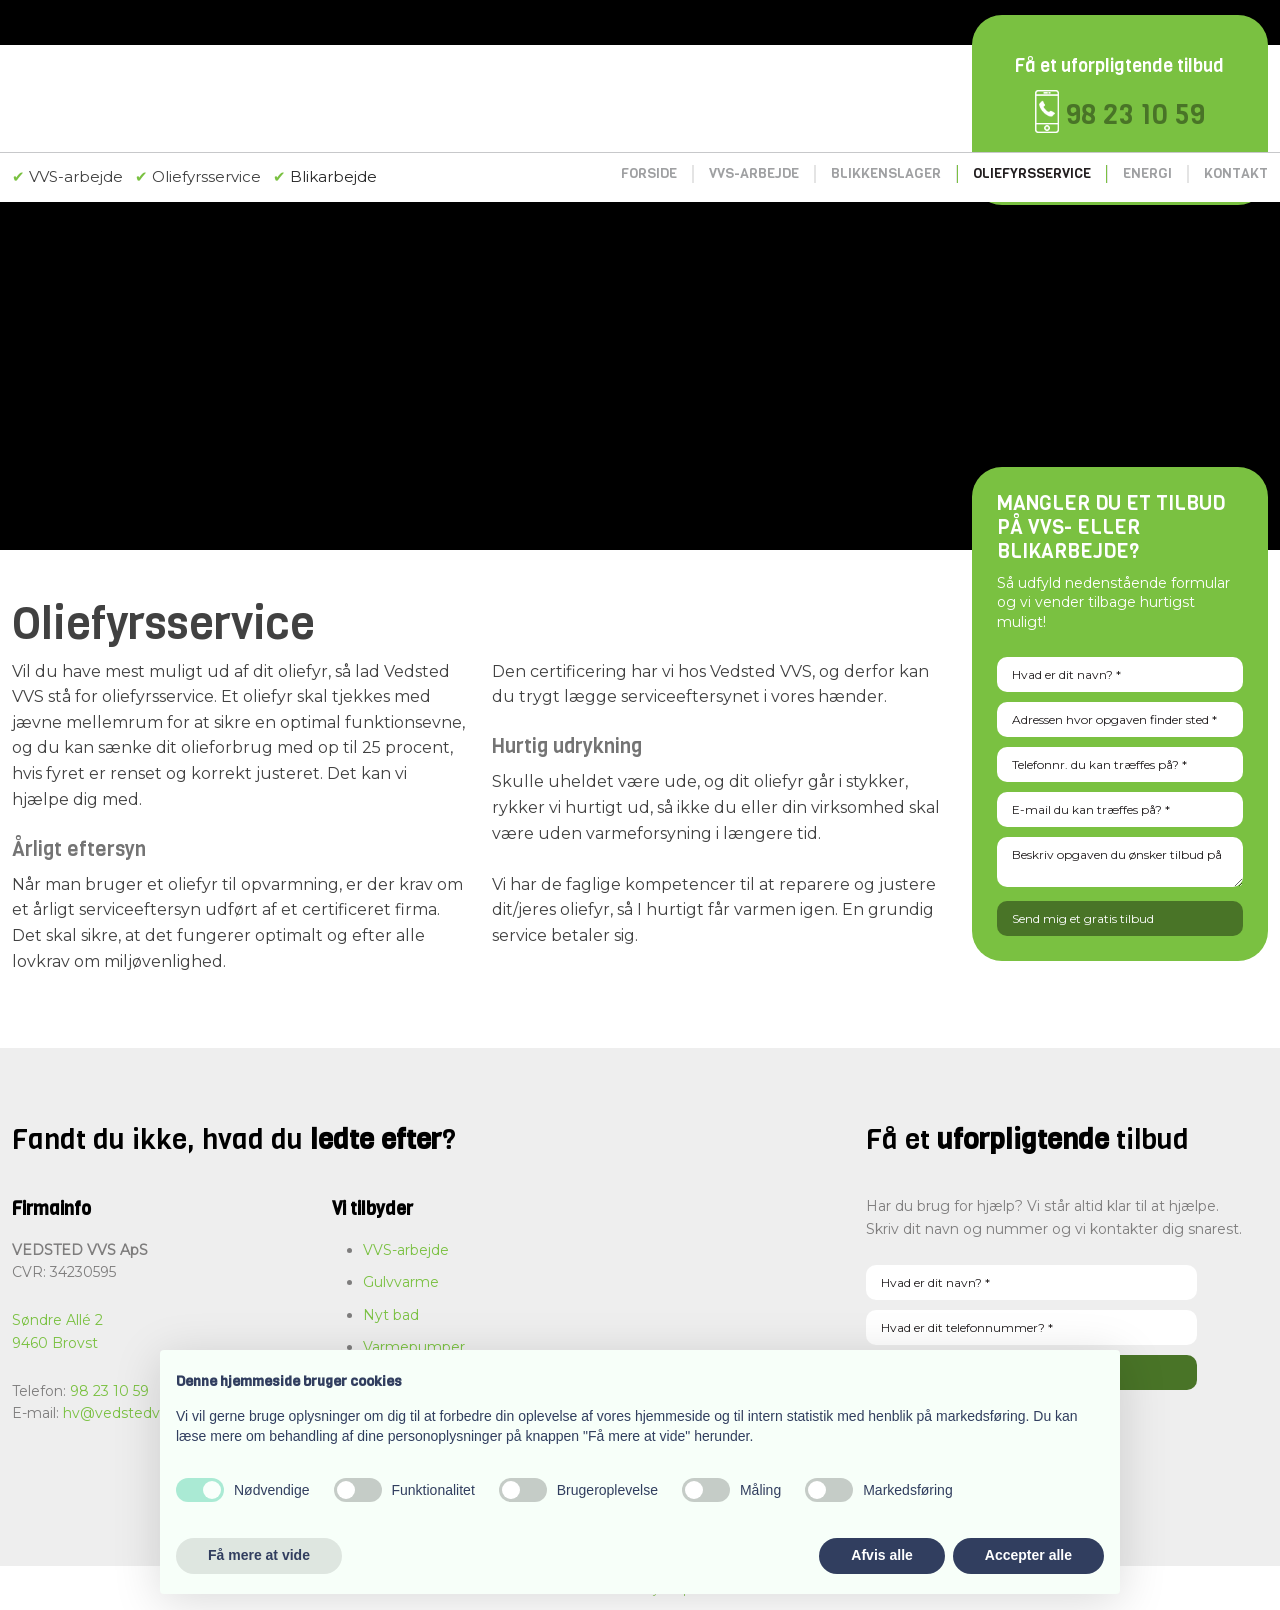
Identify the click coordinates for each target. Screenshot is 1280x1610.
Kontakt (1236, 174)
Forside (649, 174)
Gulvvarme (401, 1282)
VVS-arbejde (754, 174)
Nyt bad (391, 1315)
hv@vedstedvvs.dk (129, 1413)
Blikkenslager (886, 174)
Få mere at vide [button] (259, 1555)
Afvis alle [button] (881, 1555)
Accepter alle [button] (1028, 1555)
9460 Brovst (55, 1343)
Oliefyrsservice (1032, 174)
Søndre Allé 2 (57, 1320)
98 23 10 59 (1135, 114)
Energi (1147, 174)
